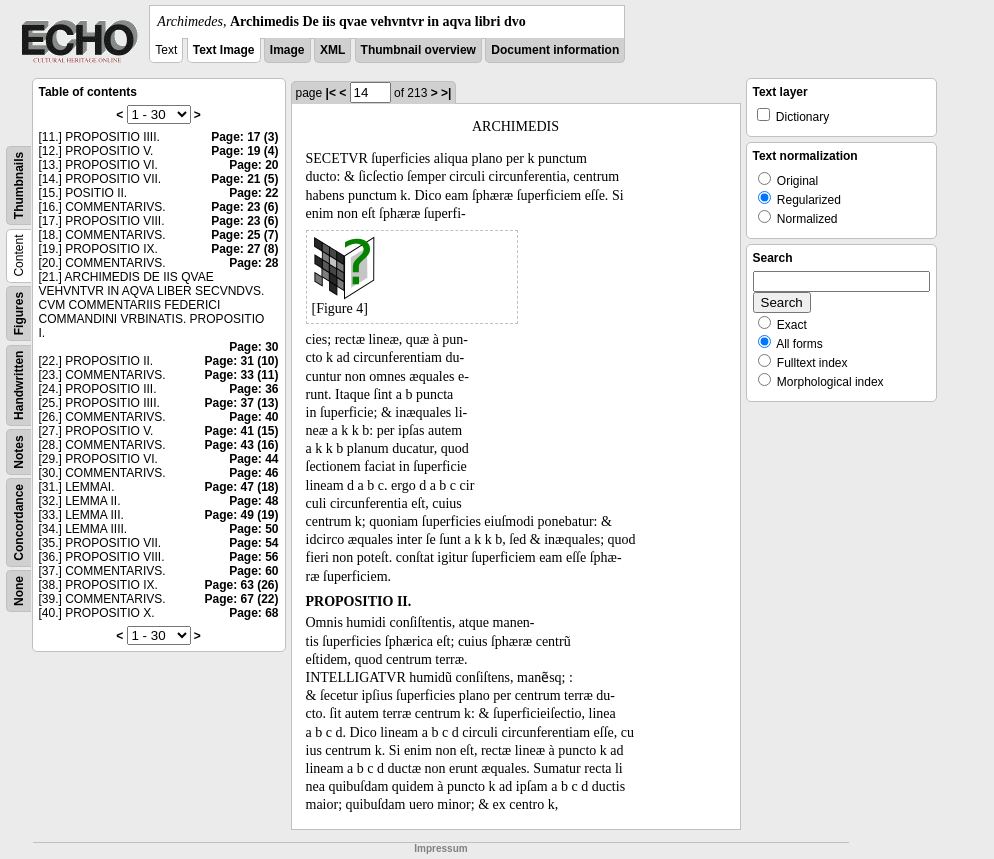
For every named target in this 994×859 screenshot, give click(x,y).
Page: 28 (253, 263)
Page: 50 (253, 529)
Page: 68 (253, 613)
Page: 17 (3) (244, 137)
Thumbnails (19, 185)
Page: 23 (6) (244, 207)
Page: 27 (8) (244, 249)
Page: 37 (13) (241, 403)
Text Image (224, 50)
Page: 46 (253, 473)
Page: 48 (253, 501)
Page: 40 (253, 417)
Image (287, 50)
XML (332, 50)
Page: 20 (253, 165)
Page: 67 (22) (241, 599)
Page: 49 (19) (241, 515)
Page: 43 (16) (241, 445)
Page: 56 (253, 557)
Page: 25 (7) (244, 235)
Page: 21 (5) (244, 179)
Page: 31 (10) (241, 361)
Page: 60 (253, 571)
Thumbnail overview (418, 50)
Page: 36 (253, 389)
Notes (19, 451)
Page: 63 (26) (241, 585)
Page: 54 (253, 543)
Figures (19, 313)
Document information (555, 50)
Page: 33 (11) (241, 375)
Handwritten (19, 385)
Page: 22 (253, 193)
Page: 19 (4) (244, 151)
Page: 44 (253, 459)
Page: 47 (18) (241, 487)
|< (331, 93)
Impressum (440, 848)
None (19, 591)
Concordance (19, 522)
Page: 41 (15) (241, 431)
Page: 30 (253, 347)
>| (446, 93)
